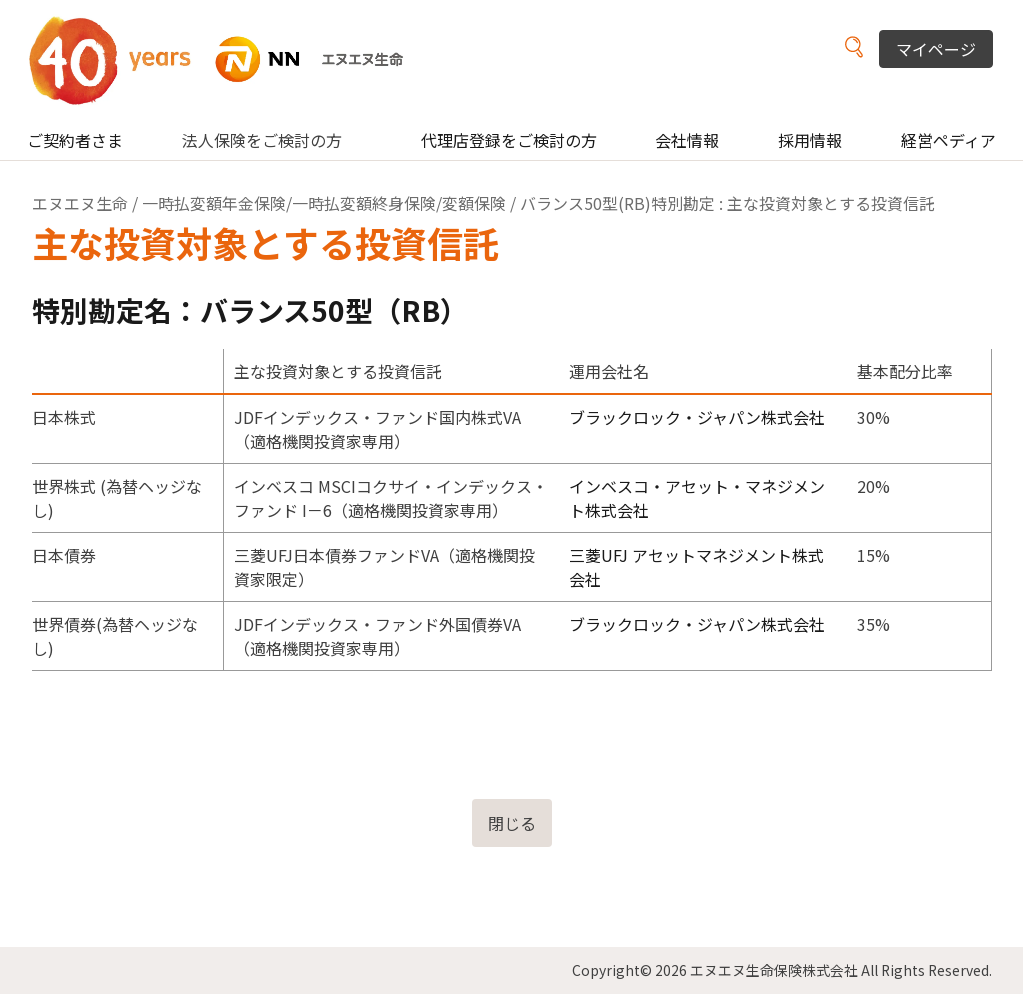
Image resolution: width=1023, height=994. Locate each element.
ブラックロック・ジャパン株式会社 (697, 417)
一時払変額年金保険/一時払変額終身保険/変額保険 (324, 203)
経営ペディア (948, 140)
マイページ (936, 49)
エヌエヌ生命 (80, 203)
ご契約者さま (75, 140)
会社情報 (687, 140)
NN (228, 59)
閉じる (512, 823)
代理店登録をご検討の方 (509, 140)
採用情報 (810, 140)
